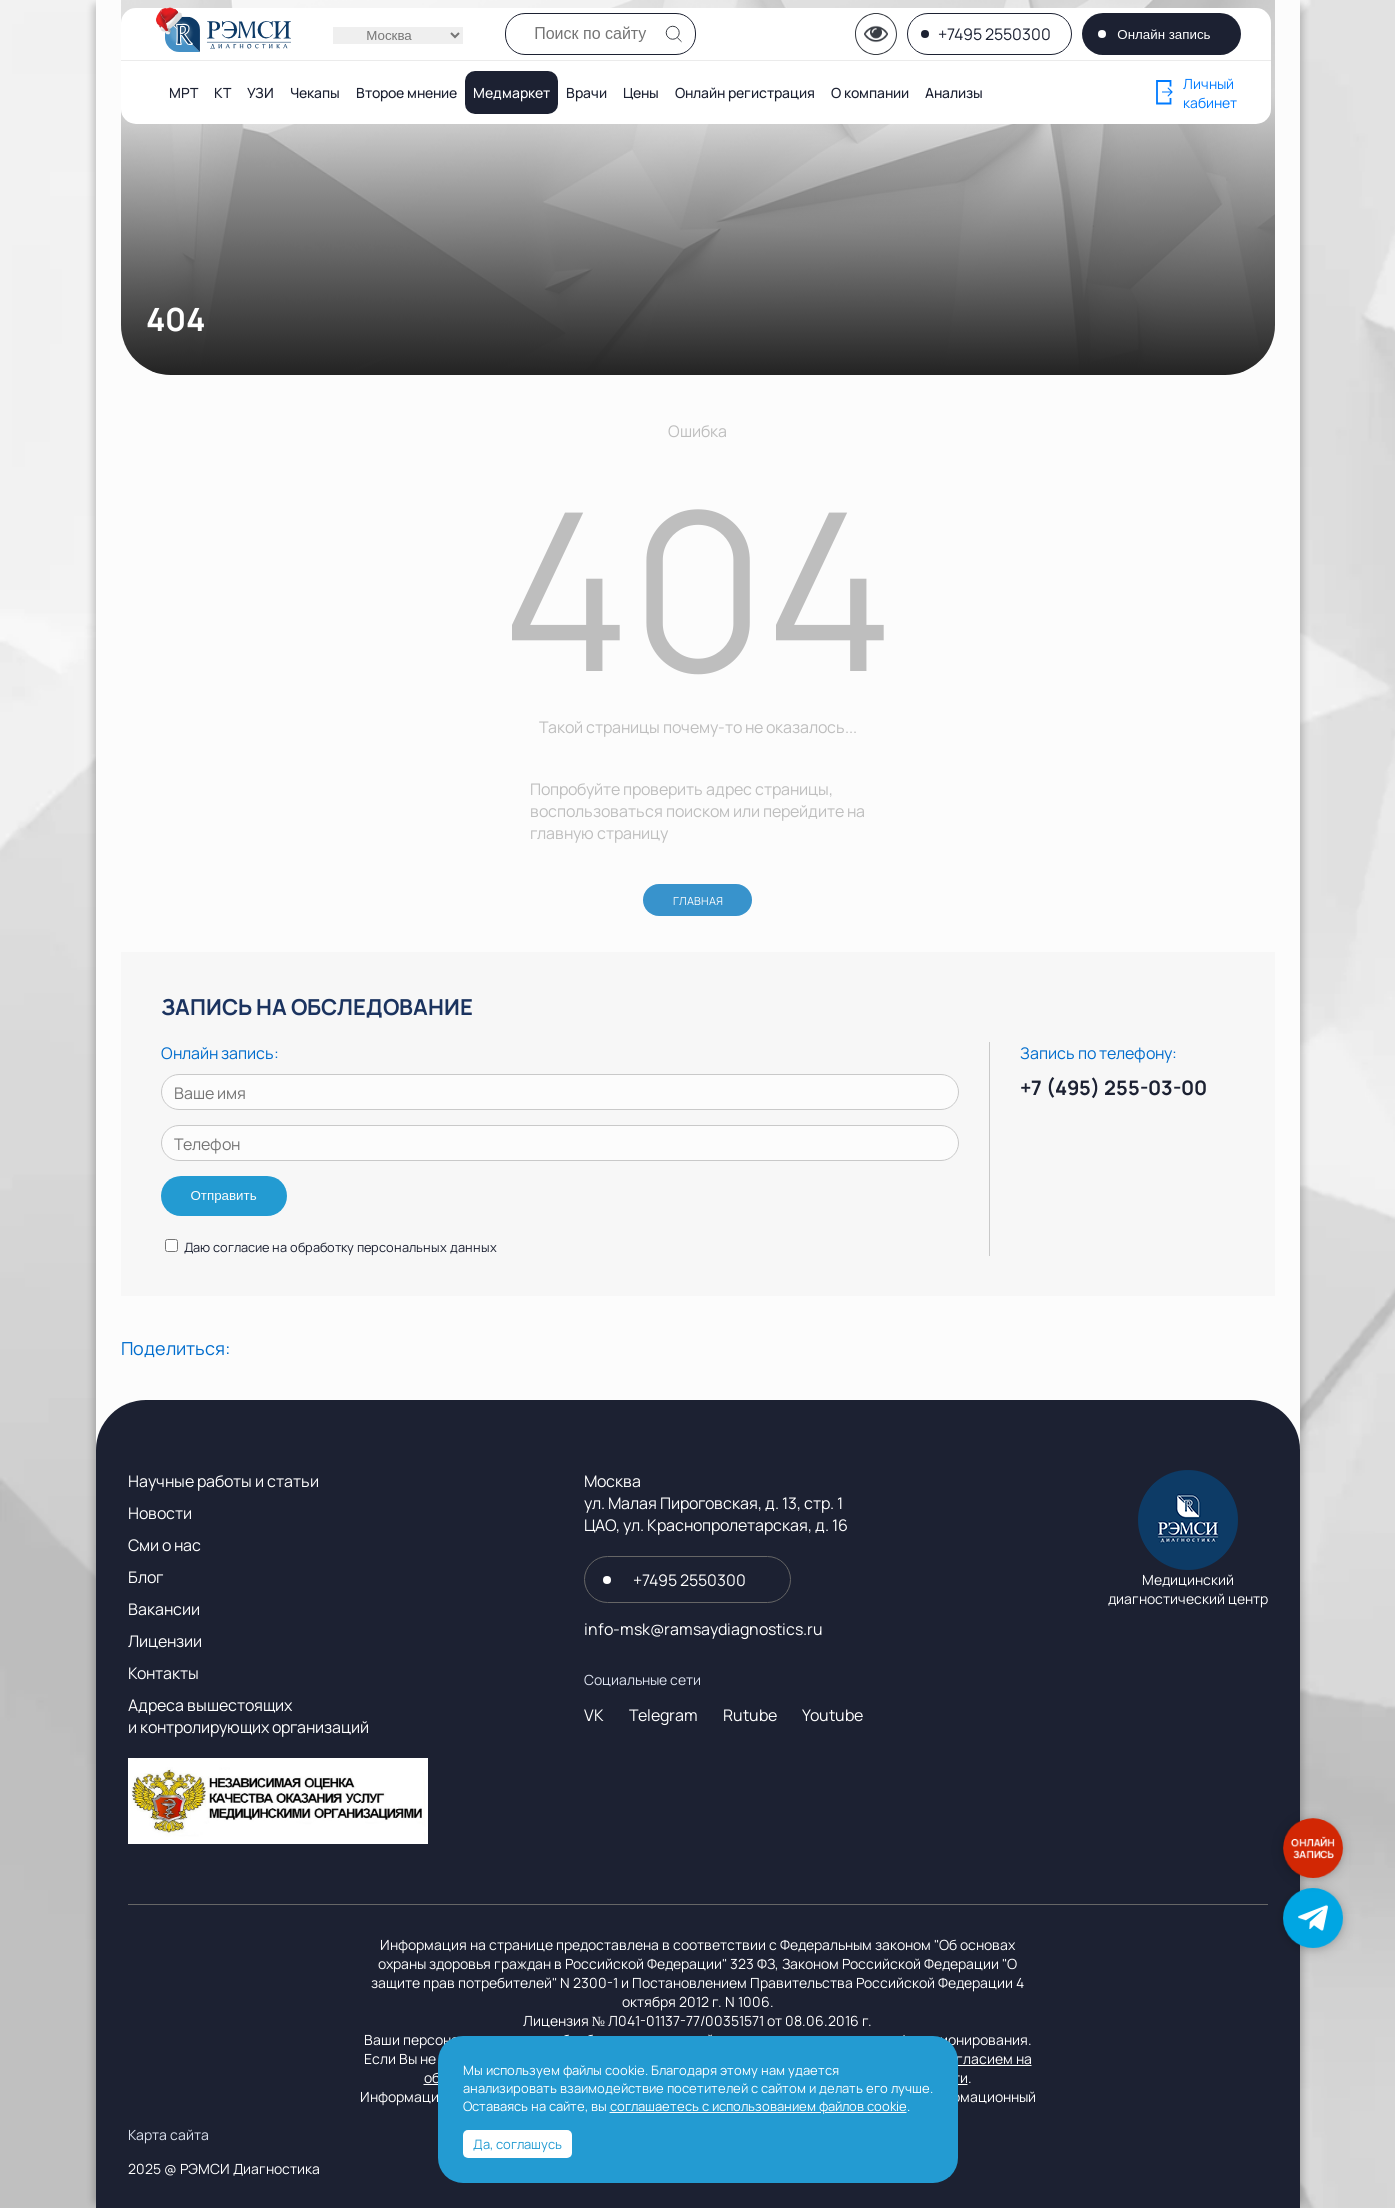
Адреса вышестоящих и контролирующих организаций (248, 1716)
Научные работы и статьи (223, 1481)
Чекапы (315, 92)
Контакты (163, 1673)
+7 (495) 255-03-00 (1113, 1087)
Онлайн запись (1163, 34)
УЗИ (260, 92)
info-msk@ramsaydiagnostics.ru (703, 1629)
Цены (641, 92)
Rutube (750, 1715)
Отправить (224, 1195)
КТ (222, 92)
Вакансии (164, 1609)
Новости (160, 1513)
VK (594, 1715)
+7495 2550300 (994, 34)
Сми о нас (164, 1545)
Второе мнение (406, 92)
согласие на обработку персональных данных (355, 1247)
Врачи (586, 92)
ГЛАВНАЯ (698, 900)
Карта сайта (168, 2134)
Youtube (832, 1715)
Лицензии (165, 1641)
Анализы (954, 92)
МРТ (183, 92)
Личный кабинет (1196, 93)
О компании (870, 92)
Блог (145, 1577)
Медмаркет (511, 92)
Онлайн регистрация (745, 92)
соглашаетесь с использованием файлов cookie (758, 2106)
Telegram (663, 1715)
